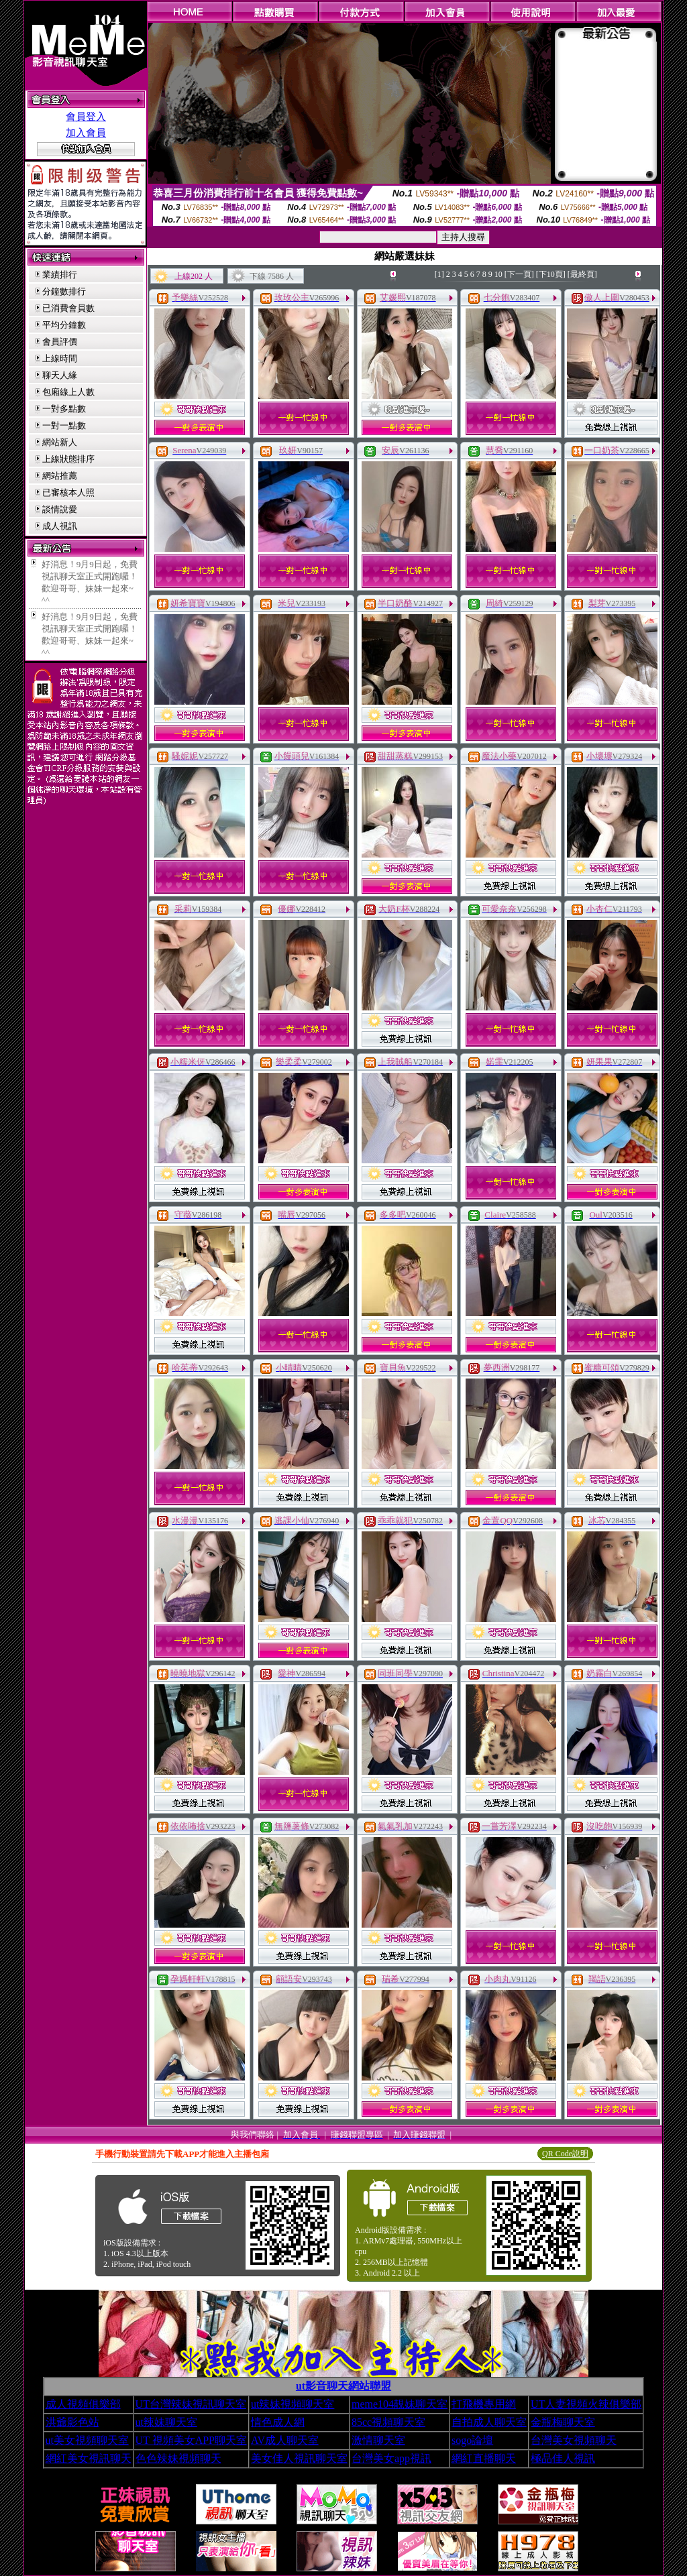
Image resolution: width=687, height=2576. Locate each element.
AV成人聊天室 (285, 2440)
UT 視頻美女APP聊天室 (191, 2440)
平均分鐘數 (64, 325)
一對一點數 (64, 425)
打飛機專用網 (484, 2404)
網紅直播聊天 (484, 2458)
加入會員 (86, 132)
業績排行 (59, 275)
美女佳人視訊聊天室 (299, 2458)
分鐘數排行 (64, 291)
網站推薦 (59, 476)
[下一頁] (519, 274)
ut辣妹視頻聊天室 (292, 2404)
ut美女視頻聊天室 (87, 2440)
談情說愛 (59, 509)
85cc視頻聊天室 (388, 2422)
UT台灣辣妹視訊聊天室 (191, 2404)
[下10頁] (551, 274)
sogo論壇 (472, 2440)
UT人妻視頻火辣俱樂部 (586, 2404)
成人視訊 (59, 526)
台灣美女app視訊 (391, 2458)
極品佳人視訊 (563, 2458)
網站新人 (59, 442)
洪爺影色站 (72, 2422)
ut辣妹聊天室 (166, 2422)
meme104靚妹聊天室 (399, 2404)
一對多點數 (64, 409)
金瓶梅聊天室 (563, 2422)
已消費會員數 (68, 308)
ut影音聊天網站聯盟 (343, 2386)
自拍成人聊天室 (489, 2422)
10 (498, 274)
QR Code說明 (565, 2153)
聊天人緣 (59, 375)
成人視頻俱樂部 (83, 2404)
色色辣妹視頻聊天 (178, 2458)
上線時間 (59, 358)
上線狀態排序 (68, 459)
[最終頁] (582, 274)
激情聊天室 (378, 2440)
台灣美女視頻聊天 (574, 2440)
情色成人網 (278, 2422)
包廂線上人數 (68, 392)
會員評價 (59, 342)
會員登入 (86, 116)
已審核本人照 (68, 492)
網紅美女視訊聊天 (88, 2458)
